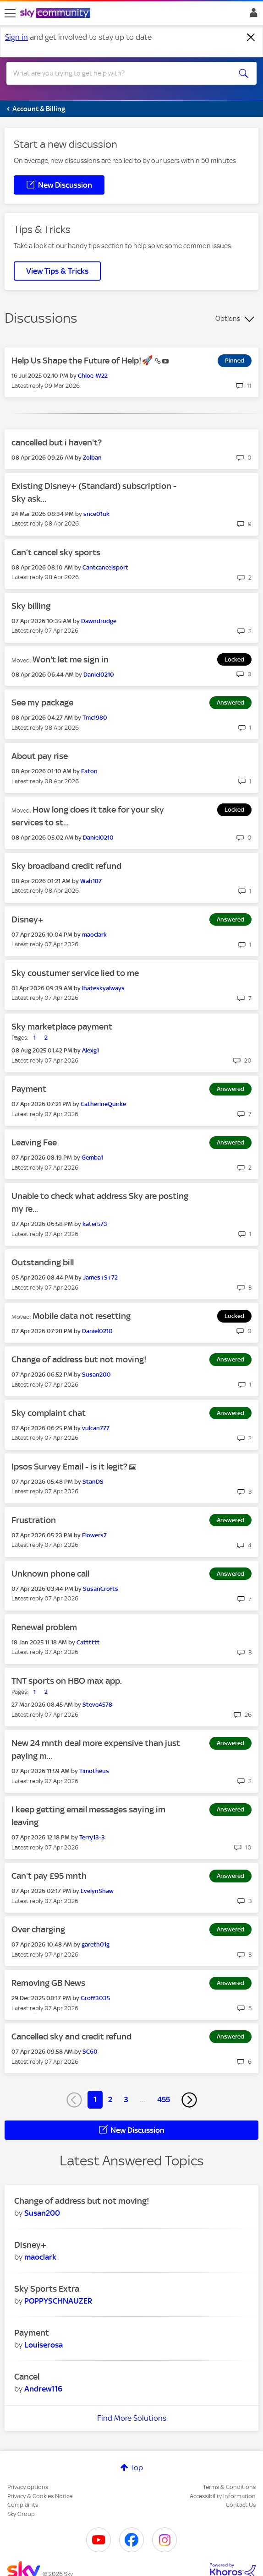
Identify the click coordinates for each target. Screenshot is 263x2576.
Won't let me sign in (71, 659)
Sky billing (30, 606)
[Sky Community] (56, 14)
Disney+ (27, 919)
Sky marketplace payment (61, 1026)
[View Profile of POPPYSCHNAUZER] (58, 2300)
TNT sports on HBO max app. (66, 1681)
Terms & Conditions (229, 2487)
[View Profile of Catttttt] (88, 1642)
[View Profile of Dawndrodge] (98, 621)
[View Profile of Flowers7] (94, 1535)
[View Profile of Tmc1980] (94, 717)
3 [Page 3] (126, 2099)
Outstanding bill (42, 1262)
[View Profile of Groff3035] (95, 1998)
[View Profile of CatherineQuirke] (103, 1104)
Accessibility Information (223, 2496)
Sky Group (21, 2514)
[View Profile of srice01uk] (96, 513)
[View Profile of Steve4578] (97, 1704)
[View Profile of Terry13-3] (92, 1837)
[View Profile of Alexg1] (90, 1050)
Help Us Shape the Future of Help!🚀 (83, 360)
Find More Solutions (131, 2418)
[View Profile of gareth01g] (96, 1944)
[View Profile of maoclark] (94, 934)
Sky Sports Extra (46, 2288)
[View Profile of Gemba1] (92, 1157)
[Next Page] (189, 2100)
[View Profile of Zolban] (92, 457)
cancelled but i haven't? (56, 442)
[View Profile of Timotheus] (94, 1771)
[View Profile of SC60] (90, 2051)
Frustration (33, 1520)
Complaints (22, 2504)
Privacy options (27, 2487)
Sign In (251, 15)
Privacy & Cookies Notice (39, 2496)
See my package (42, 702)
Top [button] (136, 2467)
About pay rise (39, 756)
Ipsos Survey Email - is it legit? (70, 1466)
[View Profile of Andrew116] (43, 2388)
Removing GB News (48, 1983)
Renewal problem (44, 1627)
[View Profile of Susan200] (96, 1374)
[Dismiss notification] (251, 37)
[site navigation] (10, 13)
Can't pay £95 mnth (49, 1876)
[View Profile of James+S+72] (100, 1277)
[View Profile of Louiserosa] (43, 2344)
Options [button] (227, 319)
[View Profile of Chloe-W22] (93, 375)
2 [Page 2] (110, 2099)
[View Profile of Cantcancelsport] (105, 567)
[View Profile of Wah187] (91, 881)
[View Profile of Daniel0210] (98, 674)
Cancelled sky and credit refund (71, 2036)
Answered (230, 702)
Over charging (38, 1929)
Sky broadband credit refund (66, 866)
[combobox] (118, 73)
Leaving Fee (34, 1142)
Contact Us (241, 2504)
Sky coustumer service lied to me (75, 973)
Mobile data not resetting (82, 1316)
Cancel (26, 2376)
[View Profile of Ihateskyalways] (103, 988)
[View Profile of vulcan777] (96, 1428)
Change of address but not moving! (79, 1359)
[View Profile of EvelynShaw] (97, 1890)
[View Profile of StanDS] (93, 1481)
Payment (28, 1089)
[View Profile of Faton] (89, 771)
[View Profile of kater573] (94, 1223)
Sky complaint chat (48, 1413)
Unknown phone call (50, 1573)
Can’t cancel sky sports (55, 552)
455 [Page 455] (163, 2099)
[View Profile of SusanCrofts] (100, 1588)
